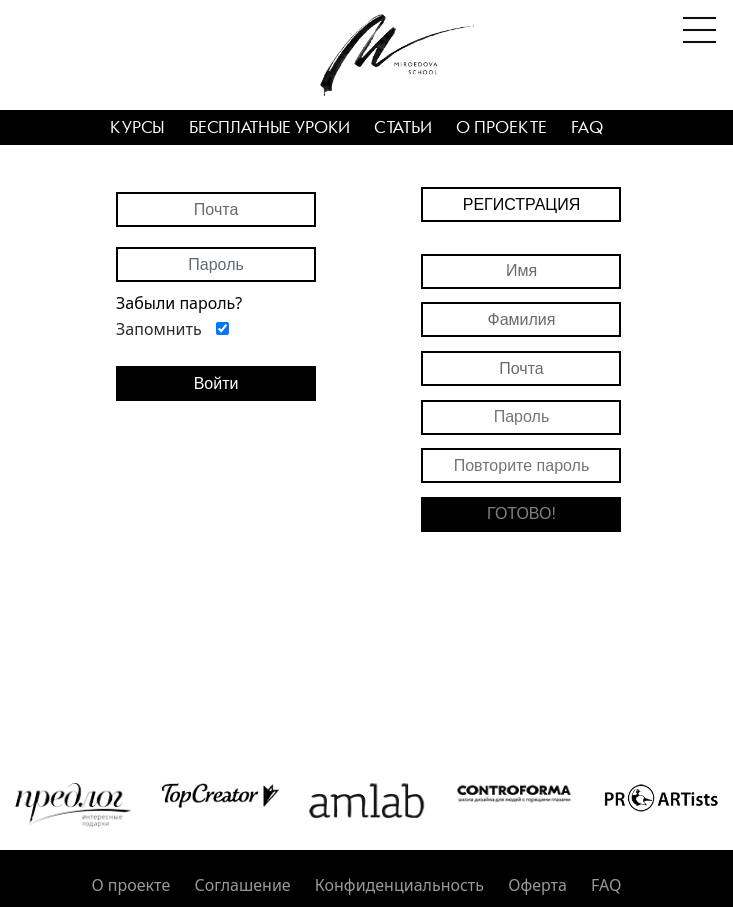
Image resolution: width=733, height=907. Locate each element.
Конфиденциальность (399, 885)
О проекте (501, 128)
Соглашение (242, 885)
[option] (73, 805)
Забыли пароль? (179, 303)
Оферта (537, 885)
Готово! (521, 513)
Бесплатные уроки (269, 128)
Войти (216, 383)
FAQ (587, 128)
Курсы (137, 128)
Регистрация (521, 204)
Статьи (403, 128)
